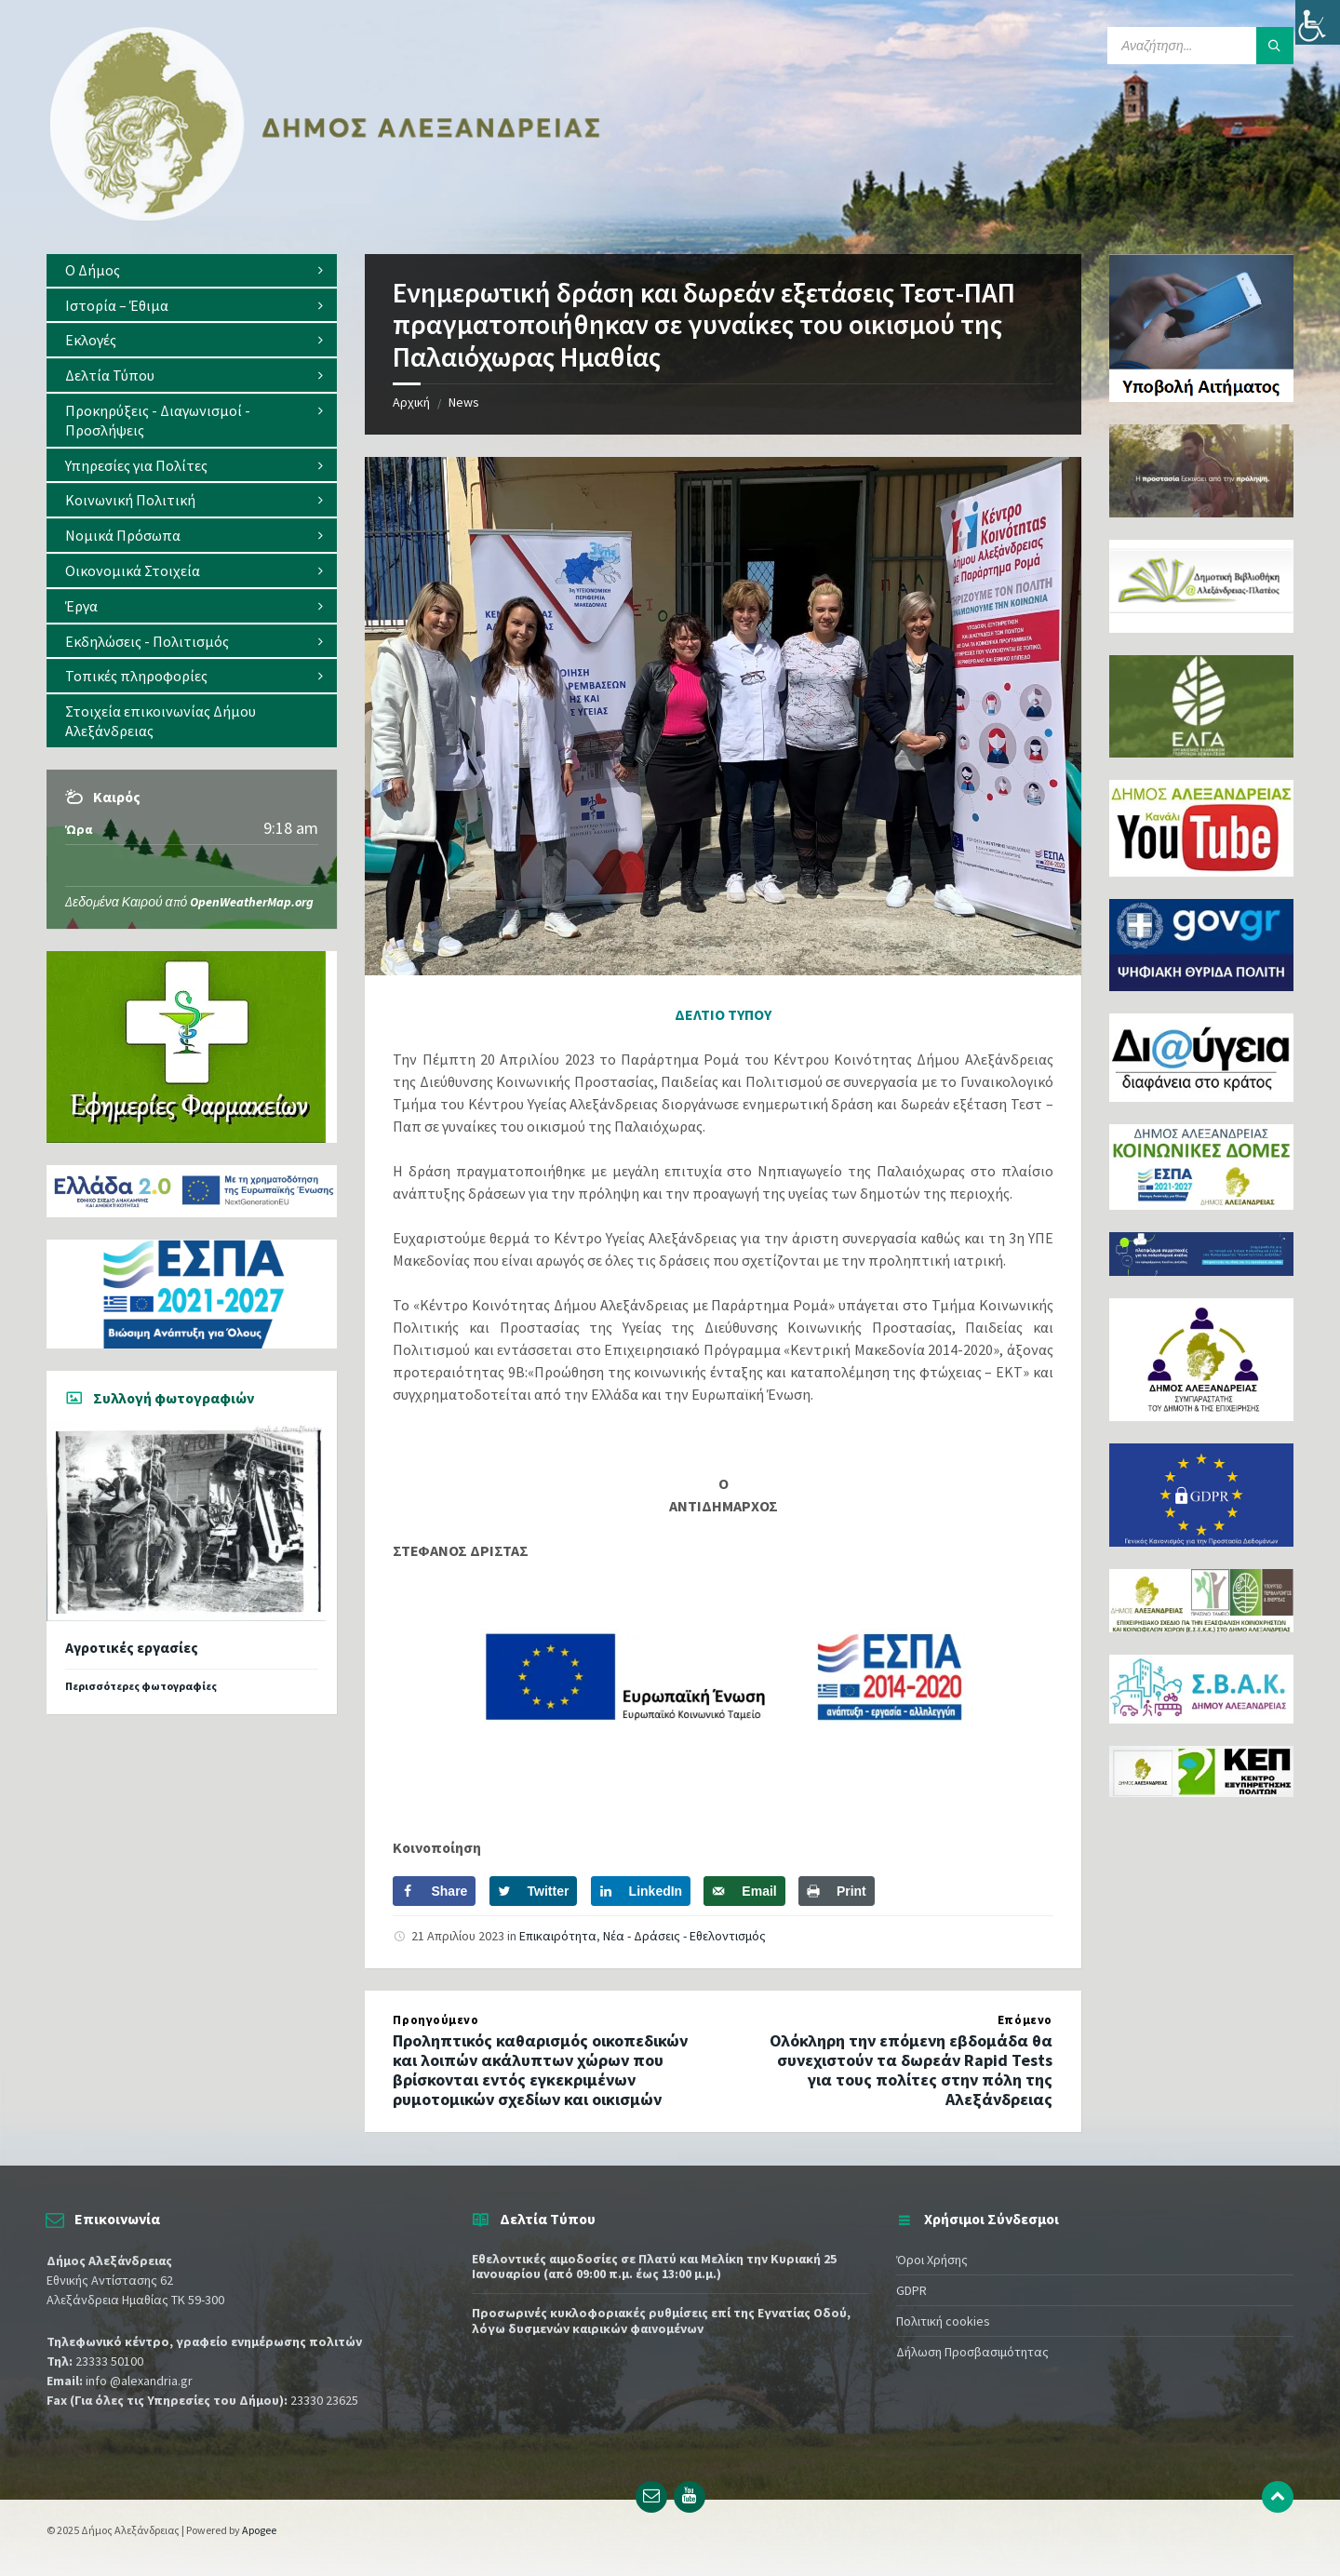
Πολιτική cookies (943, 2321)
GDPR (911, 2290)
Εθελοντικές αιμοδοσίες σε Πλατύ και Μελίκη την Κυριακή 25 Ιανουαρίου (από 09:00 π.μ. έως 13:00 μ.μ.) (654, 2266)
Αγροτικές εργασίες (131, 1648)
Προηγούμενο (435, 2020)
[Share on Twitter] (533, 1891)
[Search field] (1200, 45)
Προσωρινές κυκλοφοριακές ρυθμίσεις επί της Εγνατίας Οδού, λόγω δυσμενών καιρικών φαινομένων (661, 2320)
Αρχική (411, 402)
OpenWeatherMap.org (252, 901)
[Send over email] (744, 1891)
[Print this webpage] (836, 1891)
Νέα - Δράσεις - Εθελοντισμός (684, 1935)
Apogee (259, 2530)
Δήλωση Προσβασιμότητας (972, 2351)
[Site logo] (326, 217)
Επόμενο (1025, 2020)
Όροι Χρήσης (932, 2259)
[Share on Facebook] (434, 1891)
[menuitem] (191, 270)
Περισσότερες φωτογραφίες (141, 1686)
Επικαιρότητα (557, 1935)
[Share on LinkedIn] (641, 1891)
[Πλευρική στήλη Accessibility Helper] (1317, 22)
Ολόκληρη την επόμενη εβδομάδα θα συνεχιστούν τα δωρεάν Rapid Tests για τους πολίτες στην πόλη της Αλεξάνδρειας (911, 2069)
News (464, 402)
